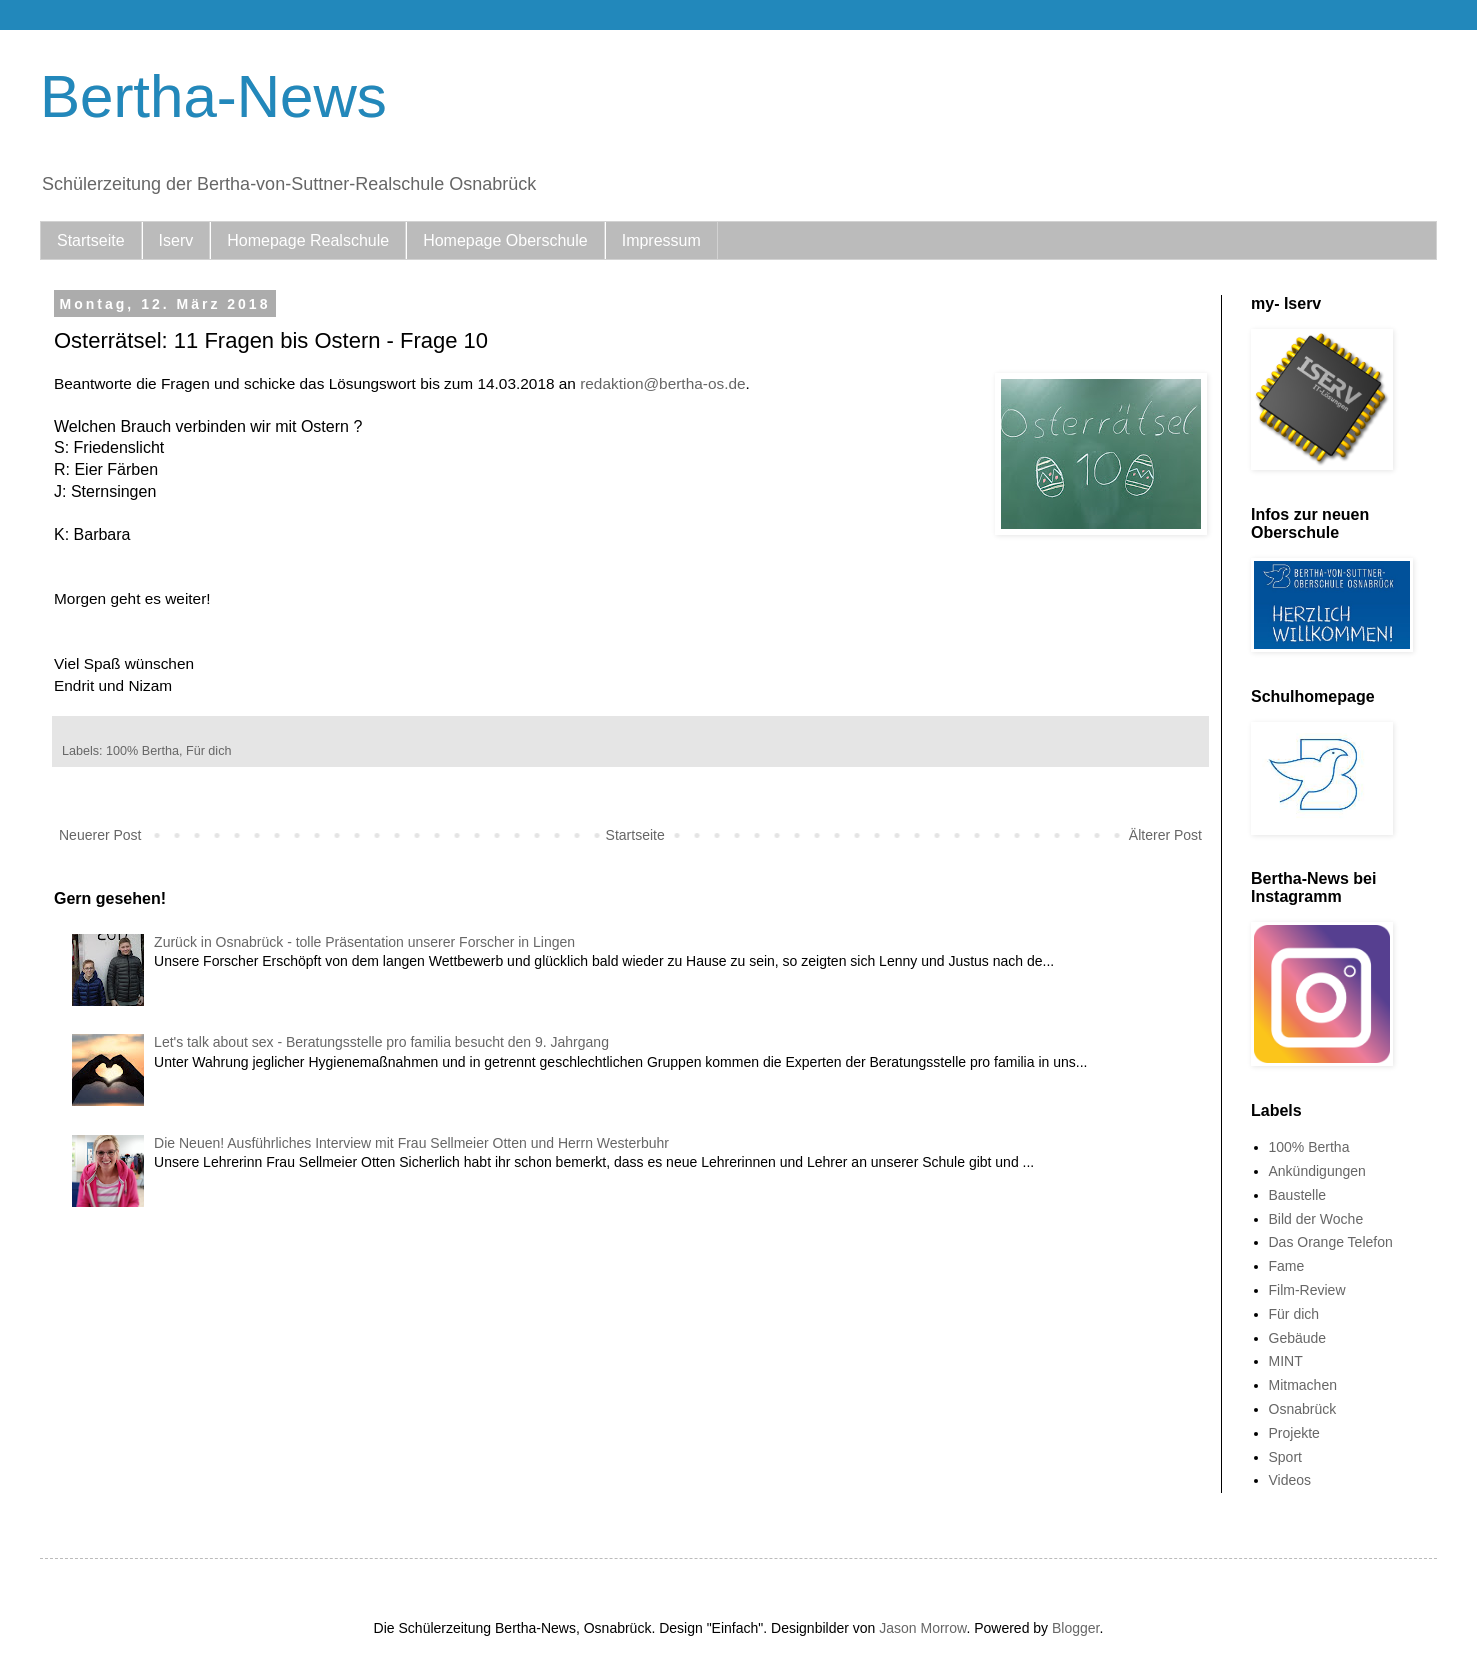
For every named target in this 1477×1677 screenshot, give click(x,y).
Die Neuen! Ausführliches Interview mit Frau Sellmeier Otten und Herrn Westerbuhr (411, 1143)
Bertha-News (213, 96)
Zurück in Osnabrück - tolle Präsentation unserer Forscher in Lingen (364, 942)
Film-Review (1307, 1290)
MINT (1286, 1361)
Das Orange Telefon (1331, 1242)
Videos (1290, 1480)
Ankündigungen (1317, 1171)
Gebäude (1298, 1338)
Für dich (209, 751)
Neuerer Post (100, 835)
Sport (1285, 1457)
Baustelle (1298, 1195)
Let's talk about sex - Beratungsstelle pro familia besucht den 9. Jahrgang (381, 1042)
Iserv (176, 240)
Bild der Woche (1316, 1219)
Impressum (661, 240)
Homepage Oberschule (505, 240)
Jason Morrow (922, 1628)
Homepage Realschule (308, 240)
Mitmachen (1303, 1385)
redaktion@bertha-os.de (661, 383)
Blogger (1075, 1628)
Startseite (91, 240)
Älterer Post (1165, 835)
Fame (1287, 1266)
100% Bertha (142, 751)
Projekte (1294, 1433)
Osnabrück (1303, 1409)
